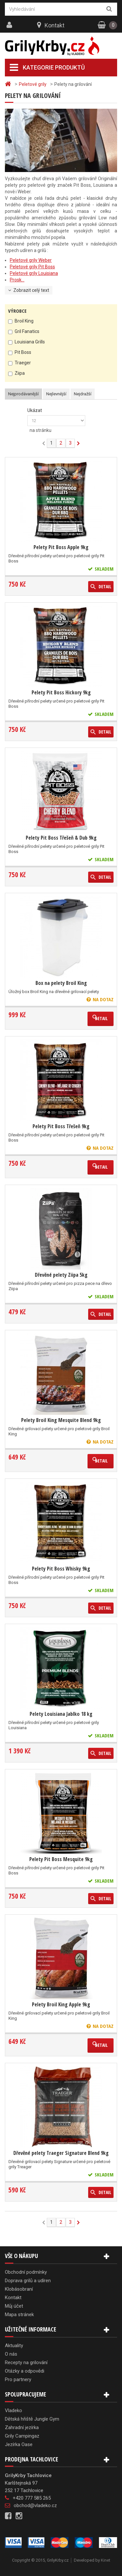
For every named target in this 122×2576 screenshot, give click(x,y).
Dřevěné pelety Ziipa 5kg (61, 1274)
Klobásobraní (19, 2289)
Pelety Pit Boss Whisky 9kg (61, 1568)
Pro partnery (18, 2379)
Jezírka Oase (19, 2444)
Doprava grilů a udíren (28, 2281)
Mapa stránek (19, 2314)
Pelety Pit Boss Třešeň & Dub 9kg (61, 837)
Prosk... (17, 279)
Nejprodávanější (23, 393)
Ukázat (34, 410)
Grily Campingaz (22, 2436)
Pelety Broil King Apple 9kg (61, 2004)
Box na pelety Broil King (61, 983)
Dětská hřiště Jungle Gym (32, 2419)
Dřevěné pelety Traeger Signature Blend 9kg (61, 2153)
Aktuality (14, 2345)
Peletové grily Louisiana (34, 273)
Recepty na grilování (26, 2362)
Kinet (105, 2560)
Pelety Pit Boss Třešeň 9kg (61, 1126)
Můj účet (14, 2306)
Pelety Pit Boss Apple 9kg (61, 547)
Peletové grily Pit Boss (32, 266)
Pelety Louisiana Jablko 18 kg (61, 1713)
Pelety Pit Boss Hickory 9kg (61, 692)
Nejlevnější (56, 393)
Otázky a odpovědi (24, 2371)
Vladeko (13, 2410)
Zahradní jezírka (22, 2427)
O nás (11, 2354)
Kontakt (54, 25)
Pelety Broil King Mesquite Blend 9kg (61, 1420)
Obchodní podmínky (26, 2272)
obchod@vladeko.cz (35, 2505)
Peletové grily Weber (31, 260)
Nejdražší (82, 393)
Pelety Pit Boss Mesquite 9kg (61, 1859)
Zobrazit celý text (31, 290)
